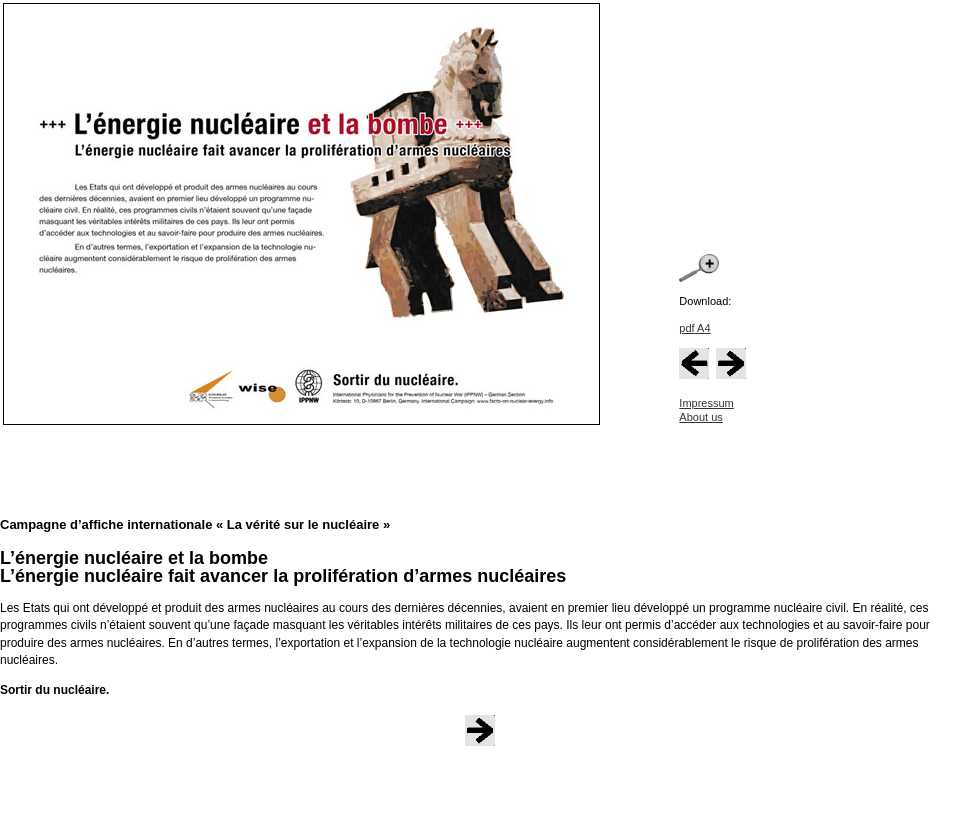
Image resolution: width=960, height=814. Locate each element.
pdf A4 (694, 328)
